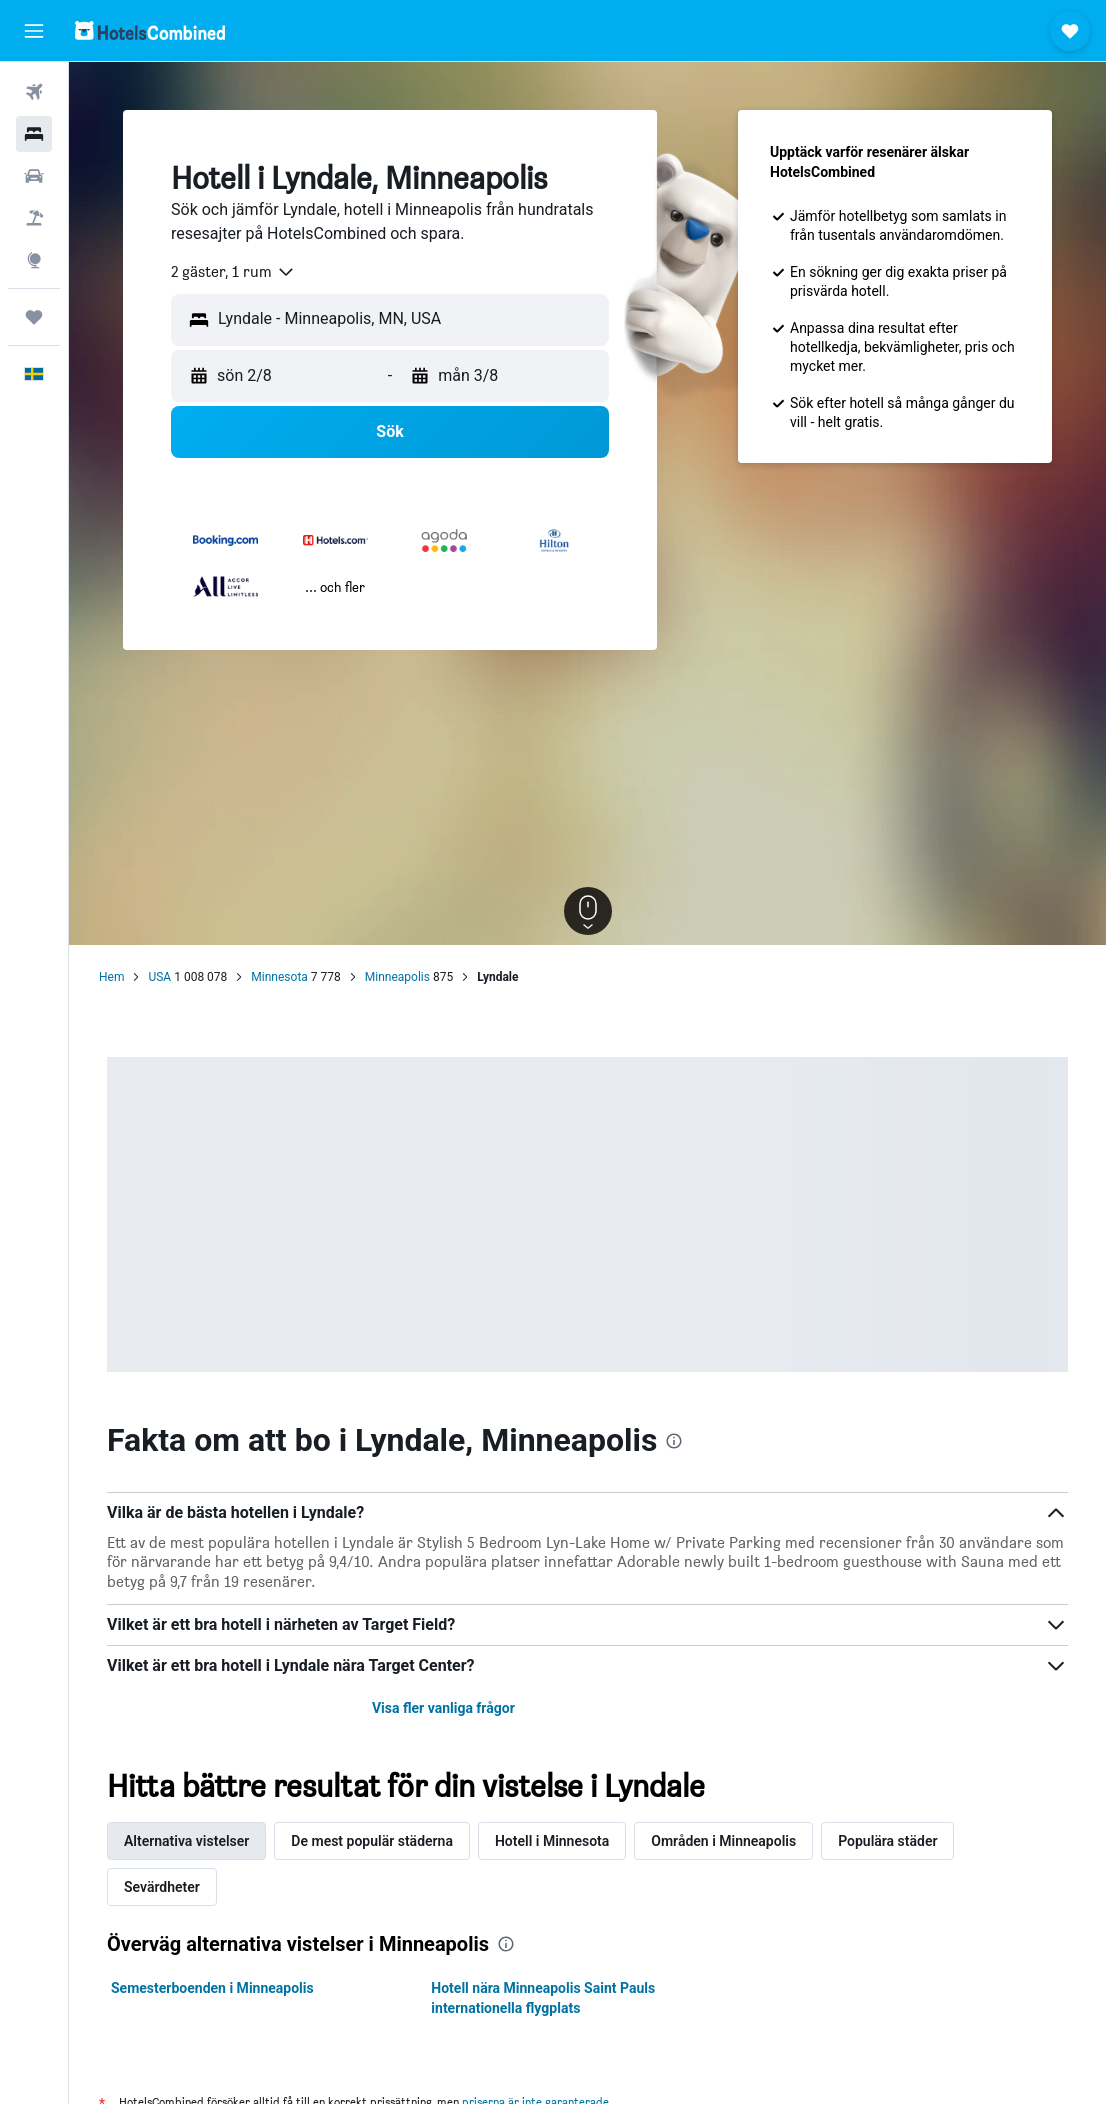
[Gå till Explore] (34, 260)
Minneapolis (397, 977)
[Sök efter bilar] (34, 176)
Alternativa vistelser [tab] (186, 1841)
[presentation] (674, 1441)
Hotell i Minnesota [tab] (552, 1841)
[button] (34, 31)
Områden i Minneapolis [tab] (723, 1841)
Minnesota (279, 977)
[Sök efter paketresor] (34, 218)
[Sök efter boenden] (34, 134)
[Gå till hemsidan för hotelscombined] (150, 30)
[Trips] (34, 317)
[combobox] (233, 272)
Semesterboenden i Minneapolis (212, 1988)
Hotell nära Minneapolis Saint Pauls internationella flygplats (543, 1998)
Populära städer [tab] (887, 1841)
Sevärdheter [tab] (162, 1887)
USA (159, 977)
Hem (111, 977)
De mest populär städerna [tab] (372, 1841)
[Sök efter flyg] (34, 92)
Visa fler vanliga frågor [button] (443, 1708)
